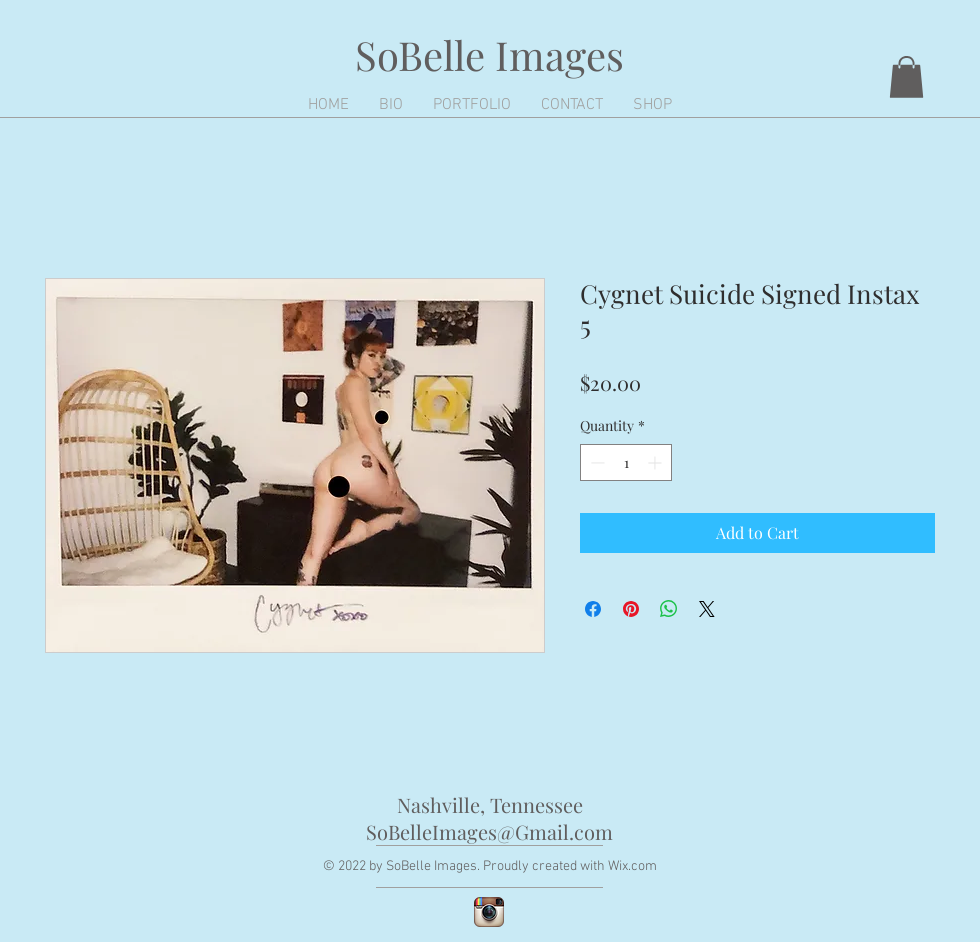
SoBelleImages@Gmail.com (489, 831)
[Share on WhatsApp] (669, 609)
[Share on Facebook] (593, 609)
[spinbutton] (626, 462)
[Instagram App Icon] (489, 912)
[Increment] (656, 462)
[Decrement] (595, 462)
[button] (906, 77)
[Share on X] (707, 609)
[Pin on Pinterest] (631, 609)
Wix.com (632, 866)
